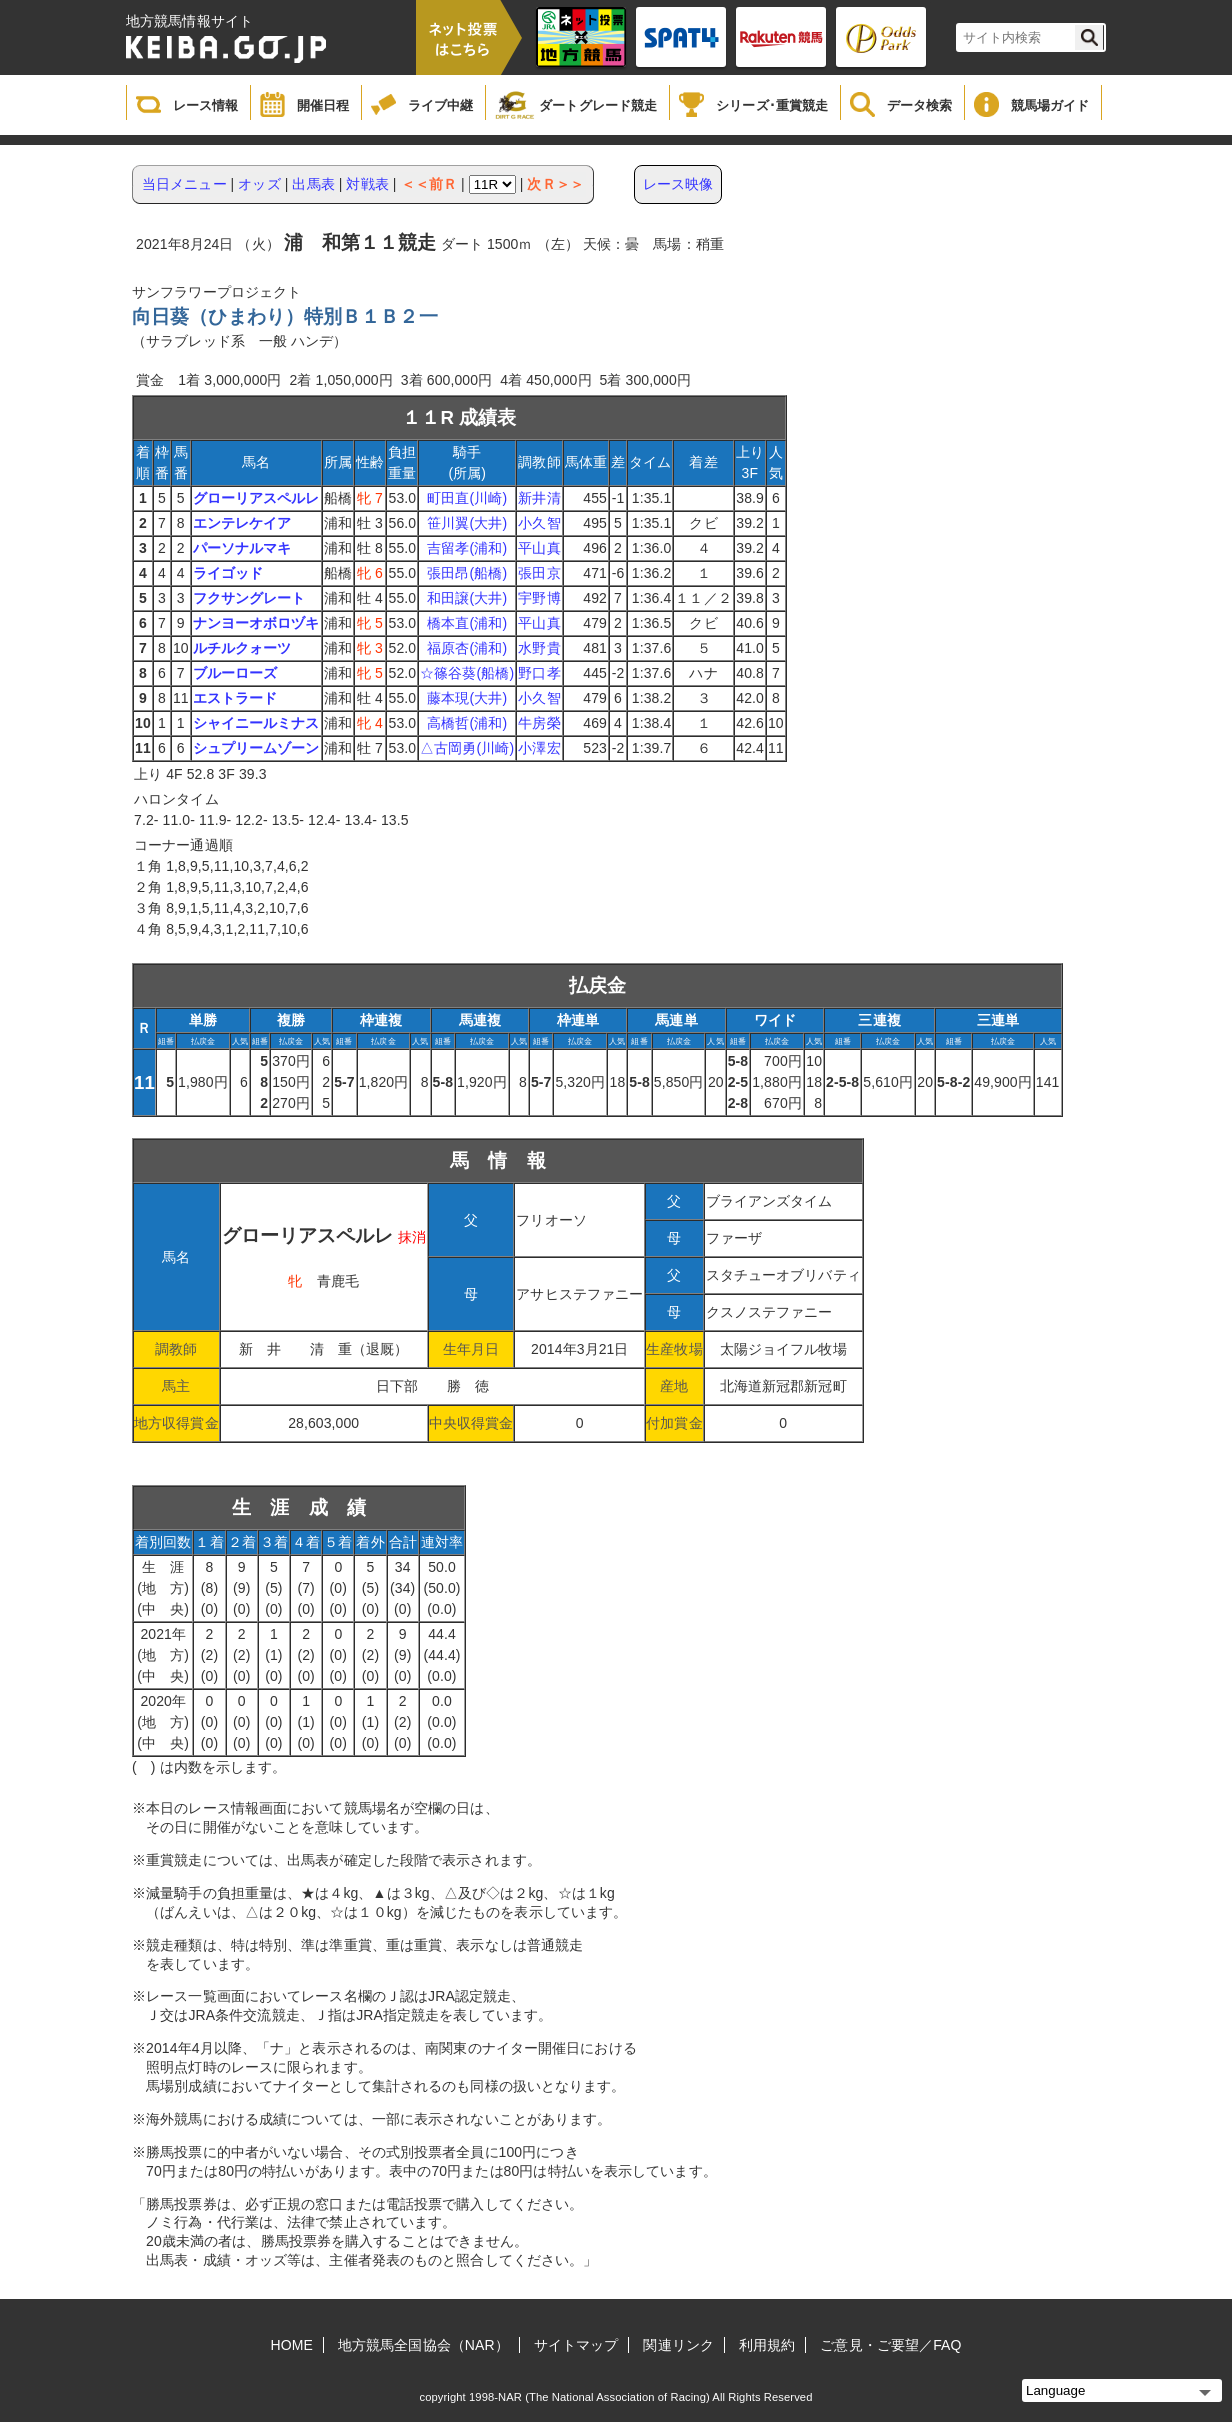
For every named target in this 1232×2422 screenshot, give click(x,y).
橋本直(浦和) (467, 623)
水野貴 (539, 648)
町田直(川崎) (467, 498)
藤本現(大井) (467, 698)
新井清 (539, 498)
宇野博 (539, 598)
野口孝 (539, 673)
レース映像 (678, 184)
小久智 (539, 523)
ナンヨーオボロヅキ (256, 623)
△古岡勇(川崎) (467, 748)
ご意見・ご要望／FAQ (890, 2345)
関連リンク (678, 2345)
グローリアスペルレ (256, 498)
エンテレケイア (242, 523)
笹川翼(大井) (467, 523)
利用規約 (767, 2345)
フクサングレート (249, 598)
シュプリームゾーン (256, 748)
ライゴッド (228, 573)
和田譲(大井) (467, 598)
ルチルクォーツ (242, 648)
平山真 (539, 548)
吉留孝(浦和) (467, 548)
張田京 (539, 573)
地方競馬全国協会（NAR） (423, 2345)
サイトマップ (576, 2345)
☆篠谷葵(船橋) (467, 673)
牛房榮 (539, 723)
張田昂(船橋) (467, 573)
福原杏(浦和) (467, 648)
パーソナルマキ (242, 548)
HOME (292, 2345)
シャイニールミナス (256, 723)
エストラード (235, 698)
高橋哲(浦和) (467, 723)
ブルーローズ (235, 673)
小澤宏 (539, 748)
